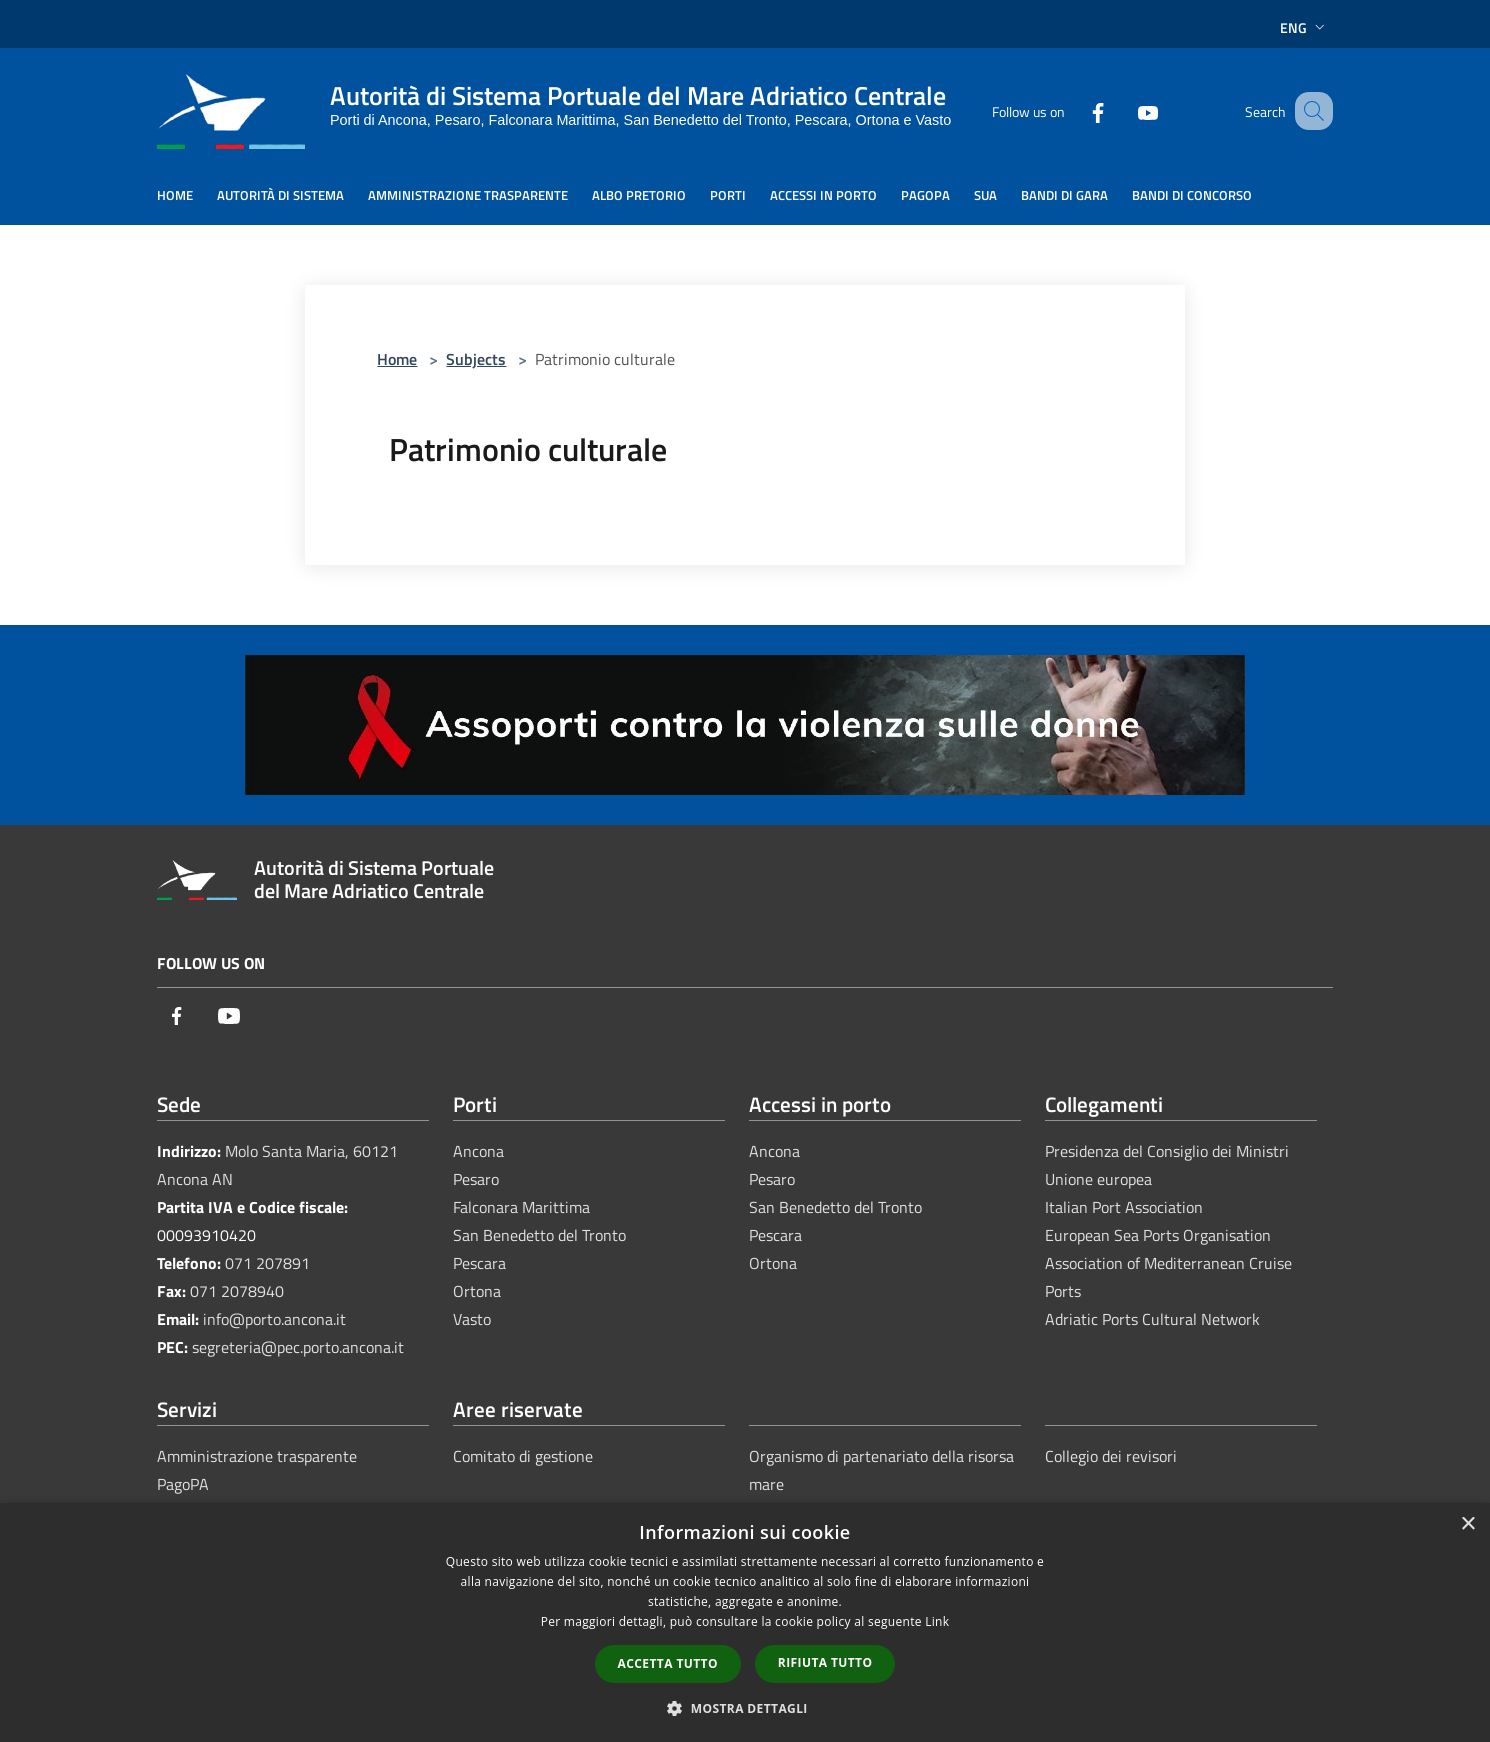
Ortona (477, 1291)
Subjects (476, 359)
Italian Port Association (1124, 1207)
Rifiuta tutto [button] (825, 1662)
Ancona (478, 1151)
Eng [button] (1304, 27)
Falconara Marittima (521, 1207)
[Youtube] (1123, 110)
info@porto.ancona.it (274, 1319)
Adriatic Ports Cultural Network (1152, 1319)
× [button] (1467, 1524)
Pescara (479, 1263)
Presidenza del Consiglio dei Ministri (1167, 1151)
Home (397, 359)
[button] (745, 1708)
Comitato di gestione (523, 1456)
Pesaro (476, 1179)
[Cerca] (1309, 111)
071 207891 (267, 1263)
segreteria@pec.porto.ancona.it (298, 1347)
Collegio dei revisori (1111, 1456)
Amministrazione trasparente (257, 1456)
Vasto (472, 1319)
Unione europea (1098, 1179)
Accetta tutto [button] (668, 1663)
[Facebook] (1073, 110)
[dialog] (745, 1622)
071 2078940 (237, 1291)
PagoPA (183, 1484)
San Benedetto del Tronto (539, 1235)
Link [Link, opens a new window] (937, 1621)
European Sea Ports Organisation (1158, 1235)
